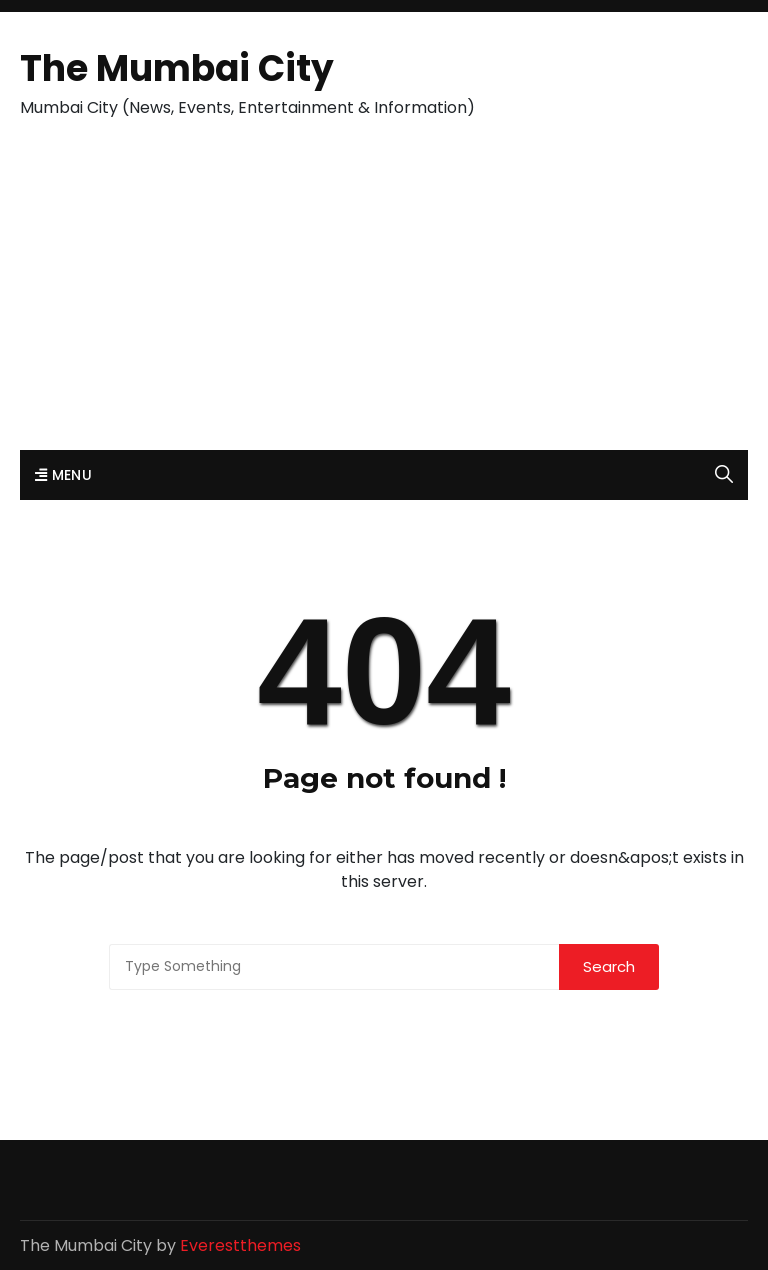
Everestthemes (240, 1245)
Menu (63, 475)
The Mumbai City (177, 68)
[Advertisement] (384, 300)
